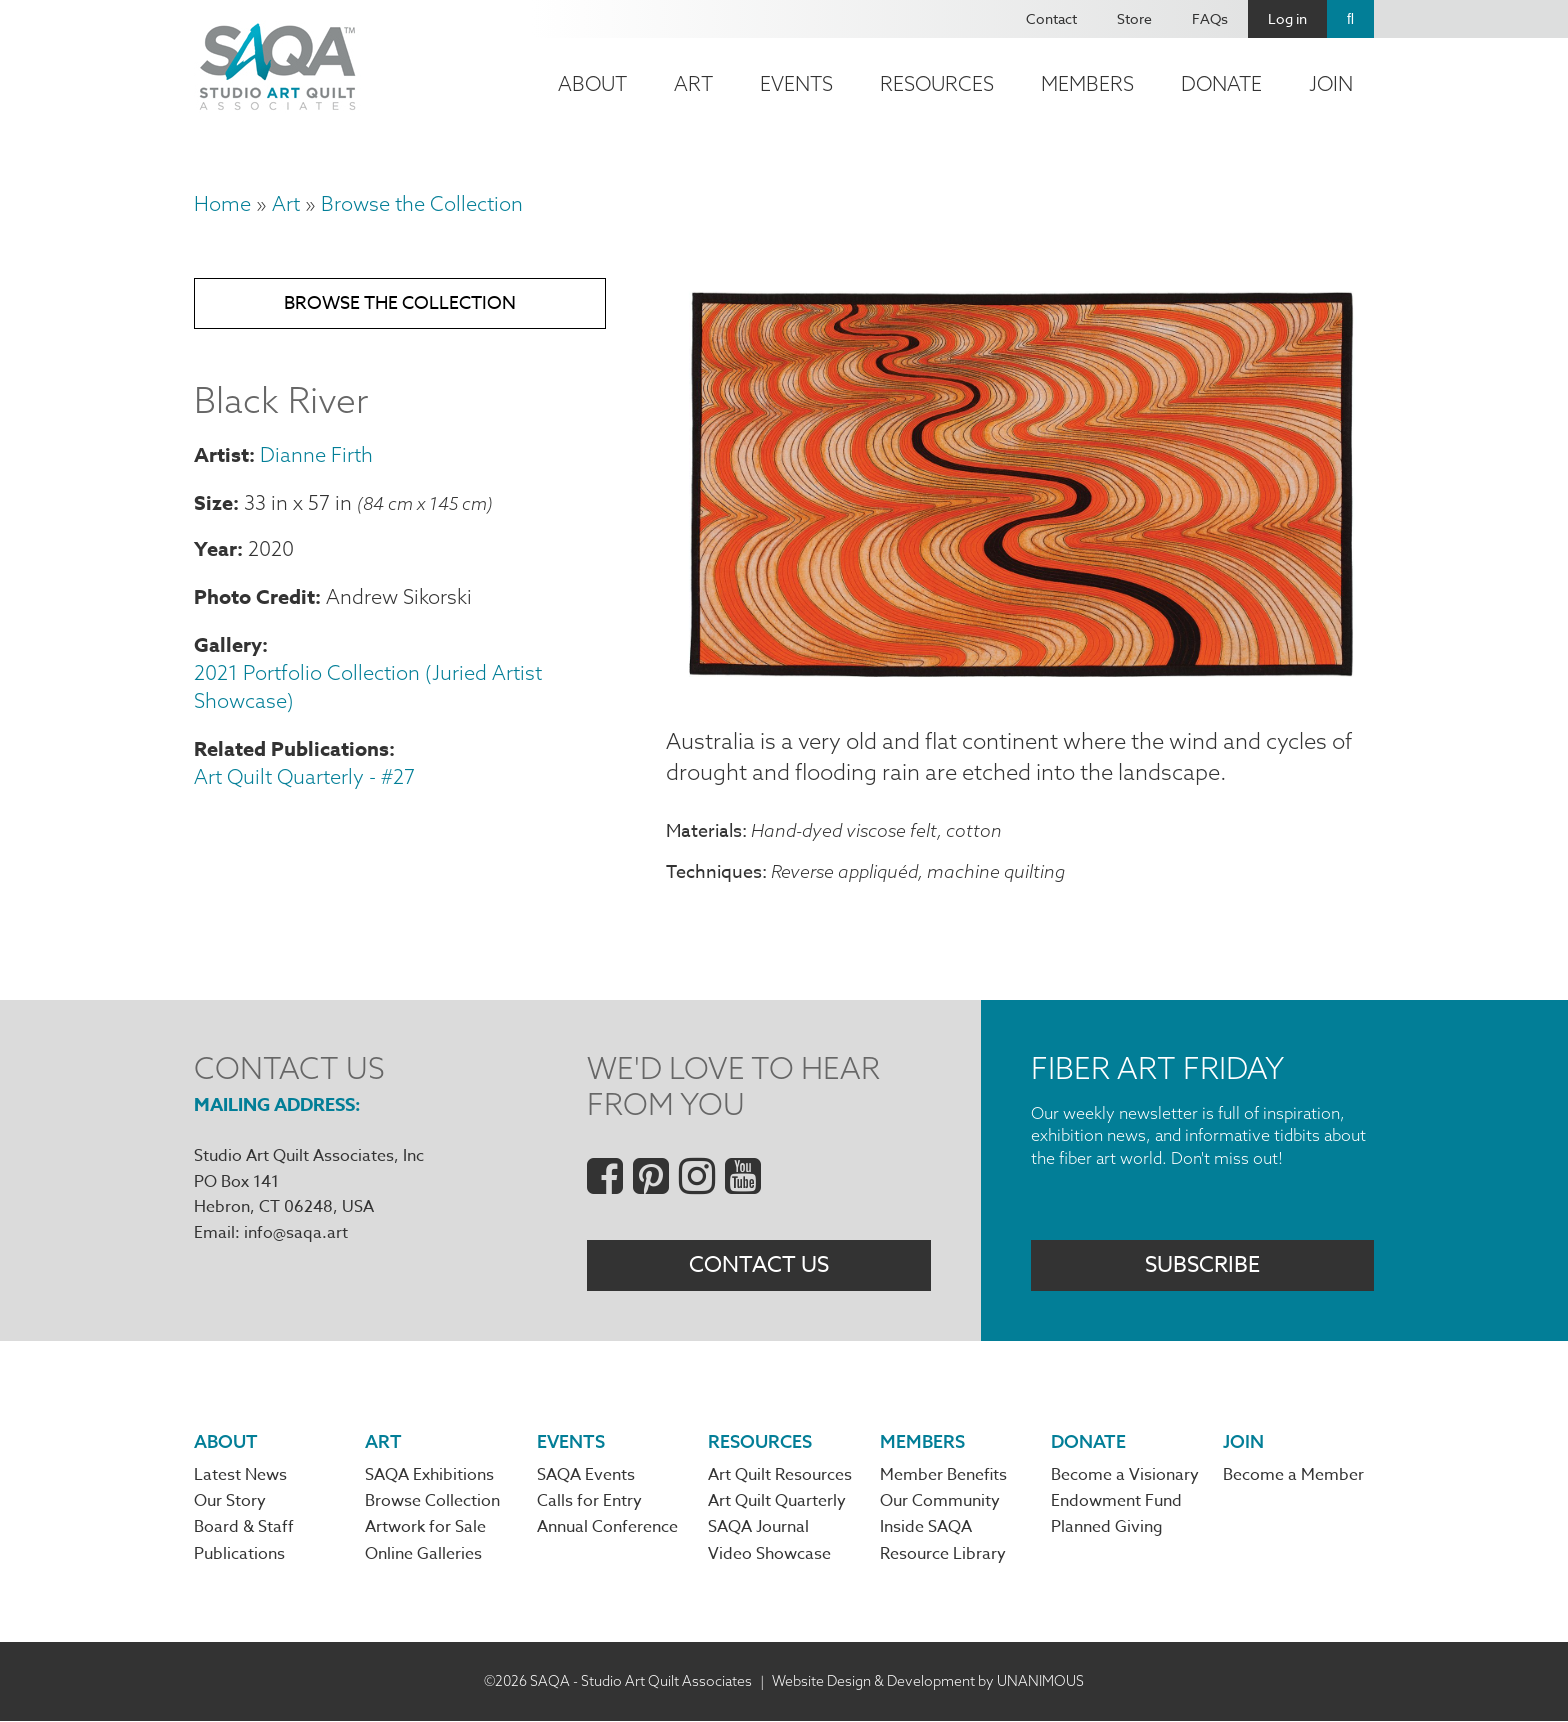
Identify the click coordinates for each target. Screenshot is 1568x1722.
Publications (239, 1554)
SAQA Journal (758, 1528)
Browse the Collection (422, 203)
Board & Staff (244, 1528)
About (592, 83)
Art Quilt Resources (780, 1475)
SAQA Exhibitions (429, 1475)
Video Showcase (769, 1554)
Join (1331, 83)
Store (1134, 18)
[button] (1020, 678)
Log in (1287, 18)
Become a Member (1293, 1475)
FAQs (1210, 18)
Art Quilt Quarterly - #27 (304, 777)
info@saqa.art (296, 1233)
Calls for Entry (589, 1501)
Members (1087, 83)
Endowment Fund (1116, 1501)
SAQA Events (586, 1475)
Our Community (940, 1501)
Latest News (240, 1475)
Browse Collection (432, 1501)
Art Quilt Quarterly (777, 1501)
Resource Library (943, 1554)
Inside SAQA (926, 1528)
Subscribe (1202, 1265)
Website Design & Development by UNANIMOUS (928, 1681)
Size (213, 502)
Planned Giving (1107, 1528)
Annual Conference (607, 1528)
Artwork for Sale (425, 1528)
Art (693, 83)
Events (796, 83)
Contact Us (759, 1265)
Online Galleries (423, 1554)
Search (1350, 19)
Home (222, 203)
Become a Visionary (1125, 1475)
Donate (1221, 83)
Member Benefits (943, 1475)
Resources (937, 83)
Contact (1051, 18)
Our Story (230, 1501)
